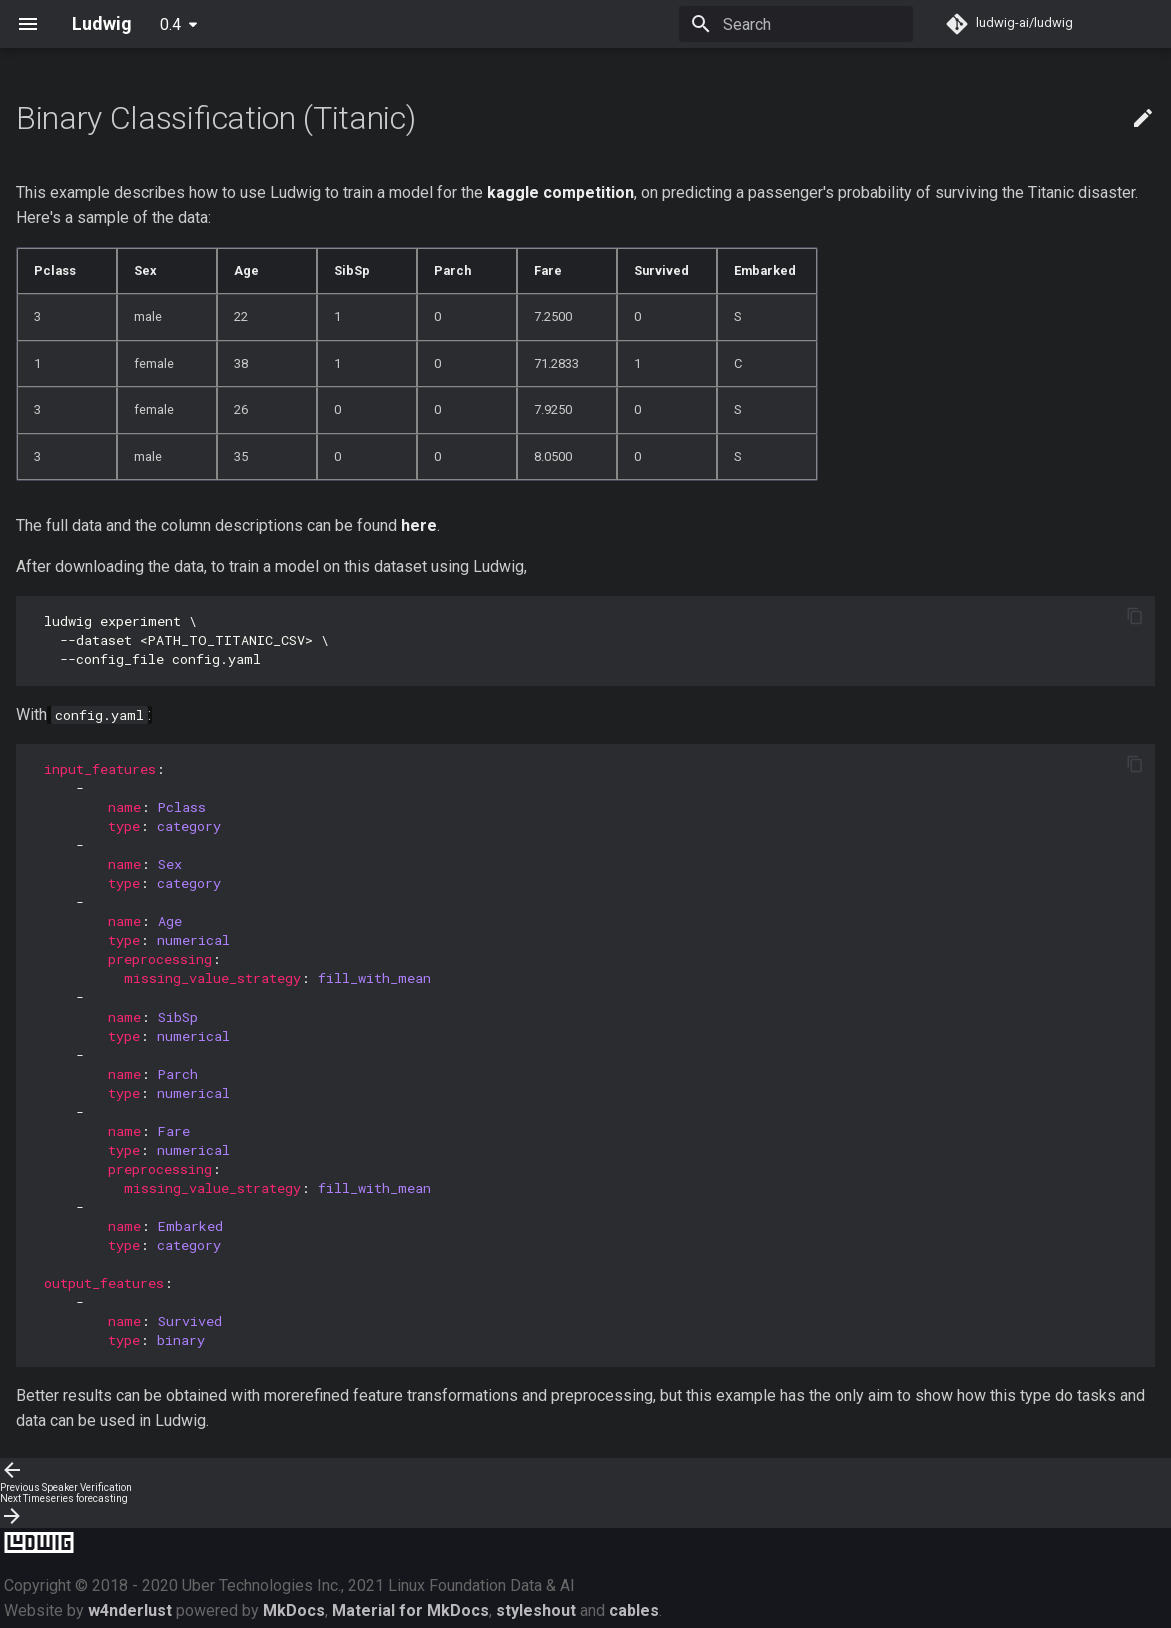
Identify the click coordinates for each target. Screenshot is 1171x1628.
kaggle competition (560, 192)
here (419, 525)
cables (634, 1610)
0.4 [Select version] (170, 24)
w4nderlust (130, 1610)
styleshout (536, 1610)
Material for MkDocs (410, 1610)
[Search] (796, 24)
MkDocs (294, 1610)
